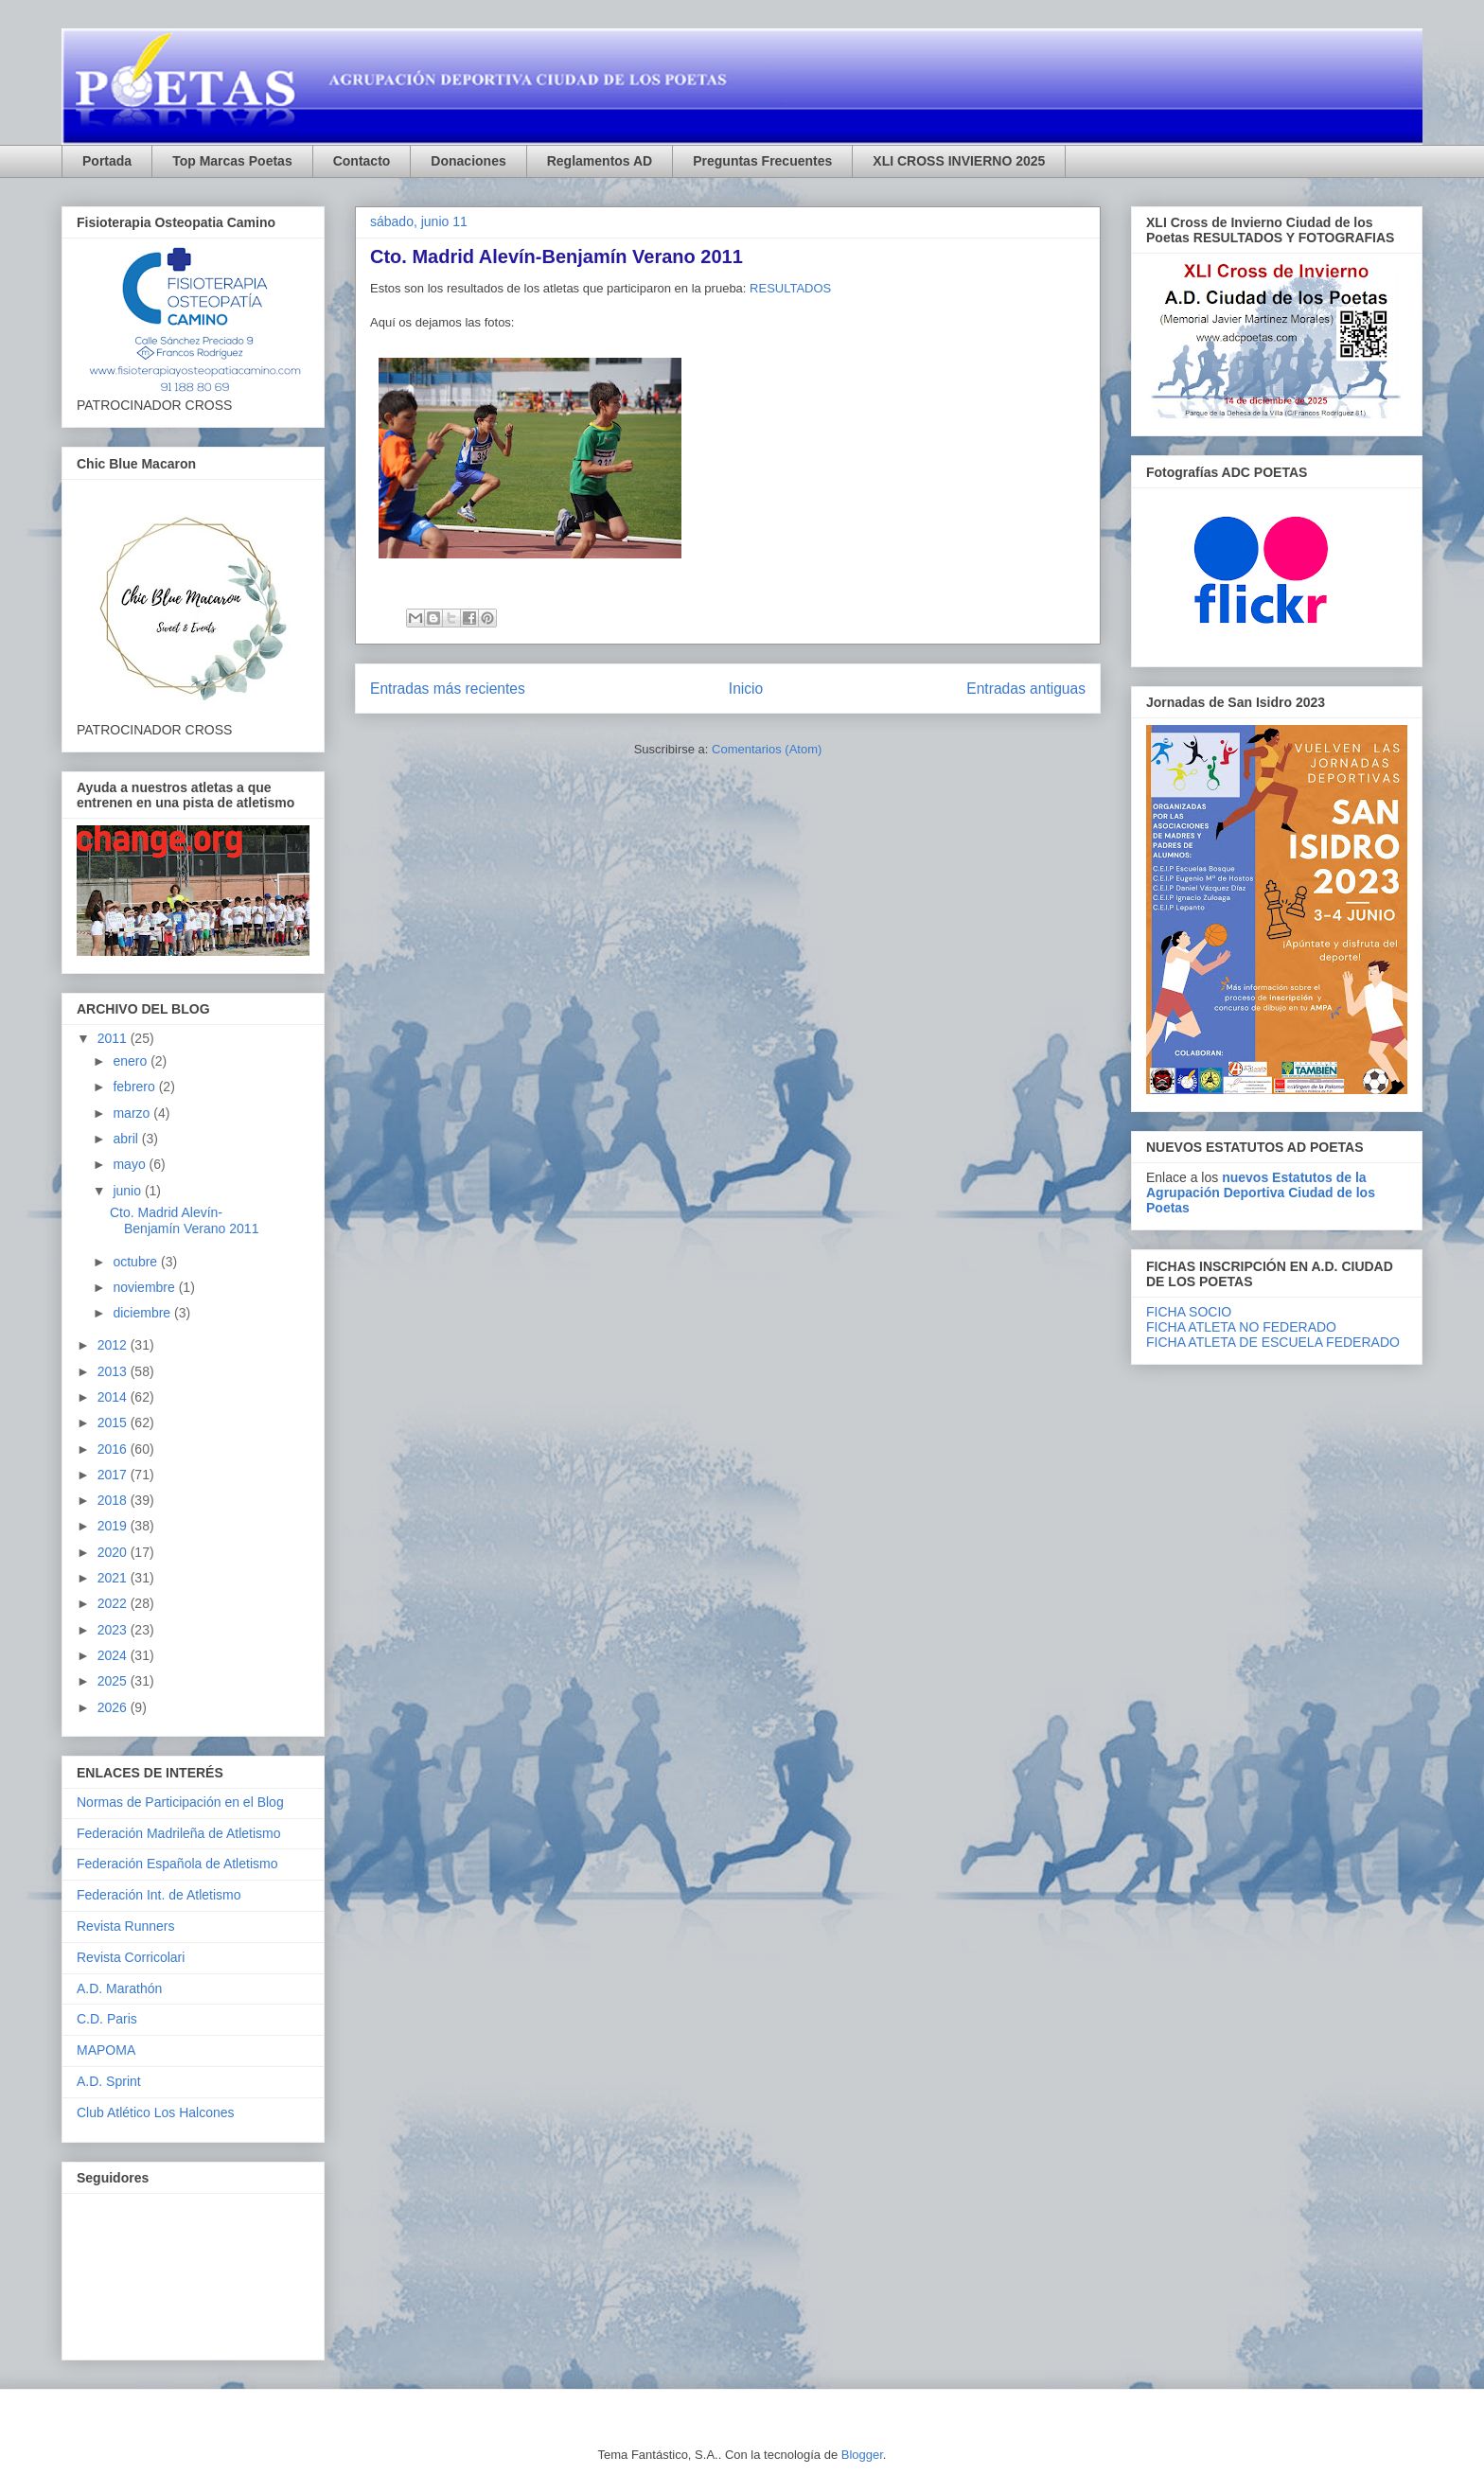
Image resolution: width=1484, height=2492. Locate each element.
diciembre (143, 1312)
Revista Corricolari (131, 1957)
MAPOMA (106, 2050)
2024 (114, 1655)
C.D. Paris (107, 2018)
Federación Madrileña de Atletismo (179, 1833)
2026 (114, 1707)
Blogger (862, 2455)
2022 (114, 1603)
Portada (107, 160)
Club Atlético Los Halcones (156, 2112)
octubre (137, 1261)
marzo (133, 1113)
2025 (114, 1680)
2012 (114, 1344)
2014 (114, 1397)
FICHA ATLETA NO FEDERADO (1241, 1326)
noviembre (145, 1287)
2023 (114, 1629)
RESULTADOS (790, 288)
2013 (114, 1371)
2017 (114, 1474)
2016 (114, 1449)
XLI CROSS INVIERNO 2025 (959, 160)
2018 (114, 1500)
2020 (114, 1552)
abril (127, 1138)
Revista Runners (126, 1926)
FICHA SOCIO (1188, 1311)
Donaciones (468, 160)
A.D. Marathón (119, 1988)
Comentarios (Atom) (767, 749)
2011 (114, 1038)
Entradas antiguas (1026, 688)
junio (128, 1190)
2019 (114, 1525)
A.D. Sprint (109, 2081)
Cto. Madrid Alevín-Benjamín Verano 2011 (556, 256)
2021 (114, 1577)
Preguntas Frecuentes (762, 160)
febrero (135, 1086)
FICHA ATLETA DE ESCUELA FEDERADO (1273, 1342)
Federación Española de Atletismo (177, 1863)
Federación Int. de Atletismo (159, 1894)
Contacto (362, 160)
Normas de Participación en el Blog (180, 1802)
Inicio (746, 688)
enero (131, 1061)
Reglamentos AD (600, 160)
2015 (114, 1422)
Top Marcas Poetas (232, 160)
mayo (131, 1164)
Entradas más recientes (447, 688)
